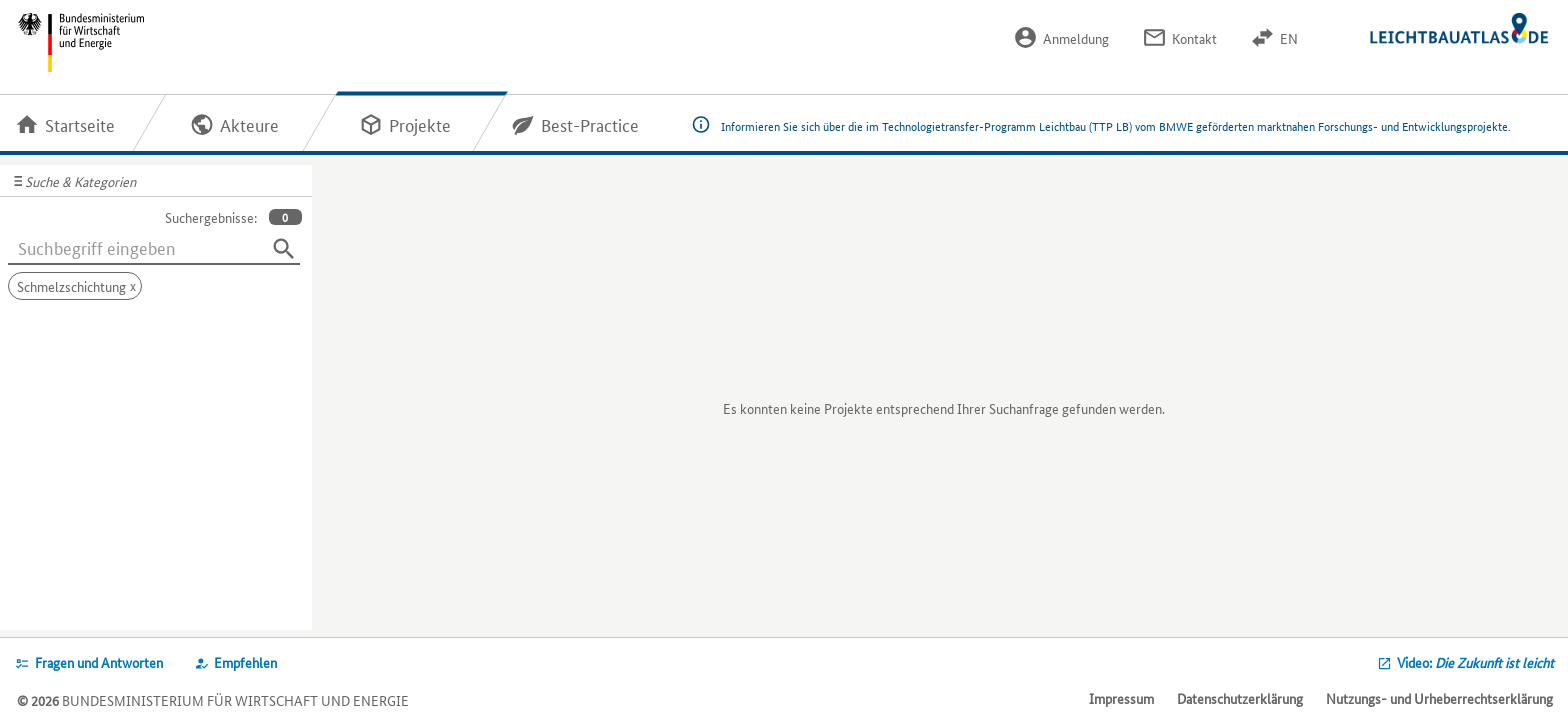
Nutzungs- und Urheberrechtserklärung (1439, 698)
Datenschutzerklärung (1240, 698)
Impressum (1121, 698)
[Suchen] (284, 249)
